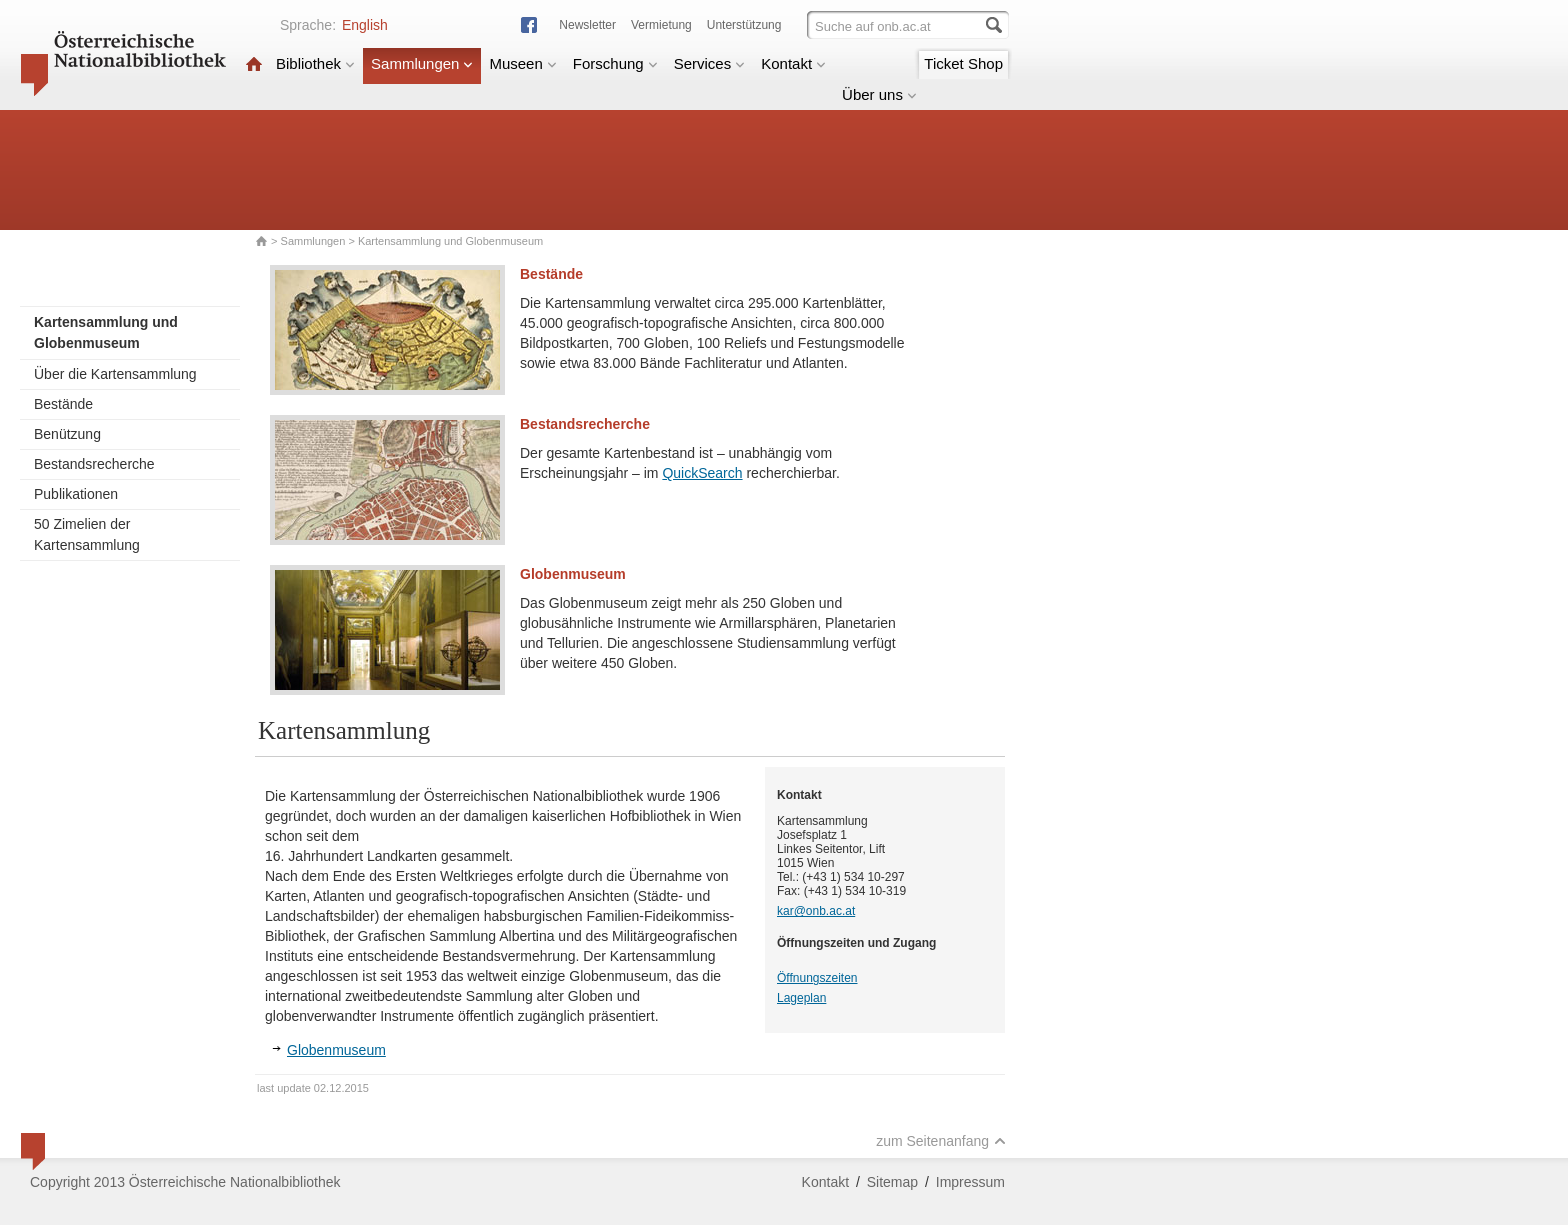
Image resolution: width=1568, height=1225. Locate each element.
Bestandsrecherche (94, 464)
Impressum (970, 1182)
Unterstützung (744, 25)
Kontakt (793, 63)
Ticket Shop (963, 63)
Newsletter (587, 25)
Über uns (879, 94)
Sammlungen (422, 63)
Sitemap (892, 1182)
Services (710, 63)
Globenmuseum (573, 574)
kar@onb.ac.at (816, 911)
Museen (522, 63)
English (365, 25)
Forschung (615, 63)
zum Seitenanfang (941, 1141)
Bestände (63, 404)
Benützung (67, 434)
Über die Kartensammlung (115, 374)
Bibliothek (315, 63)
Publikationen (76, 494)
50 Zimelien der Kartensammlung (87, 534)
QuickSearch (702, 473)
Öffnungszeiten (817, 978)
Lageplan (801, 998)
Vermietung (661, 25)
